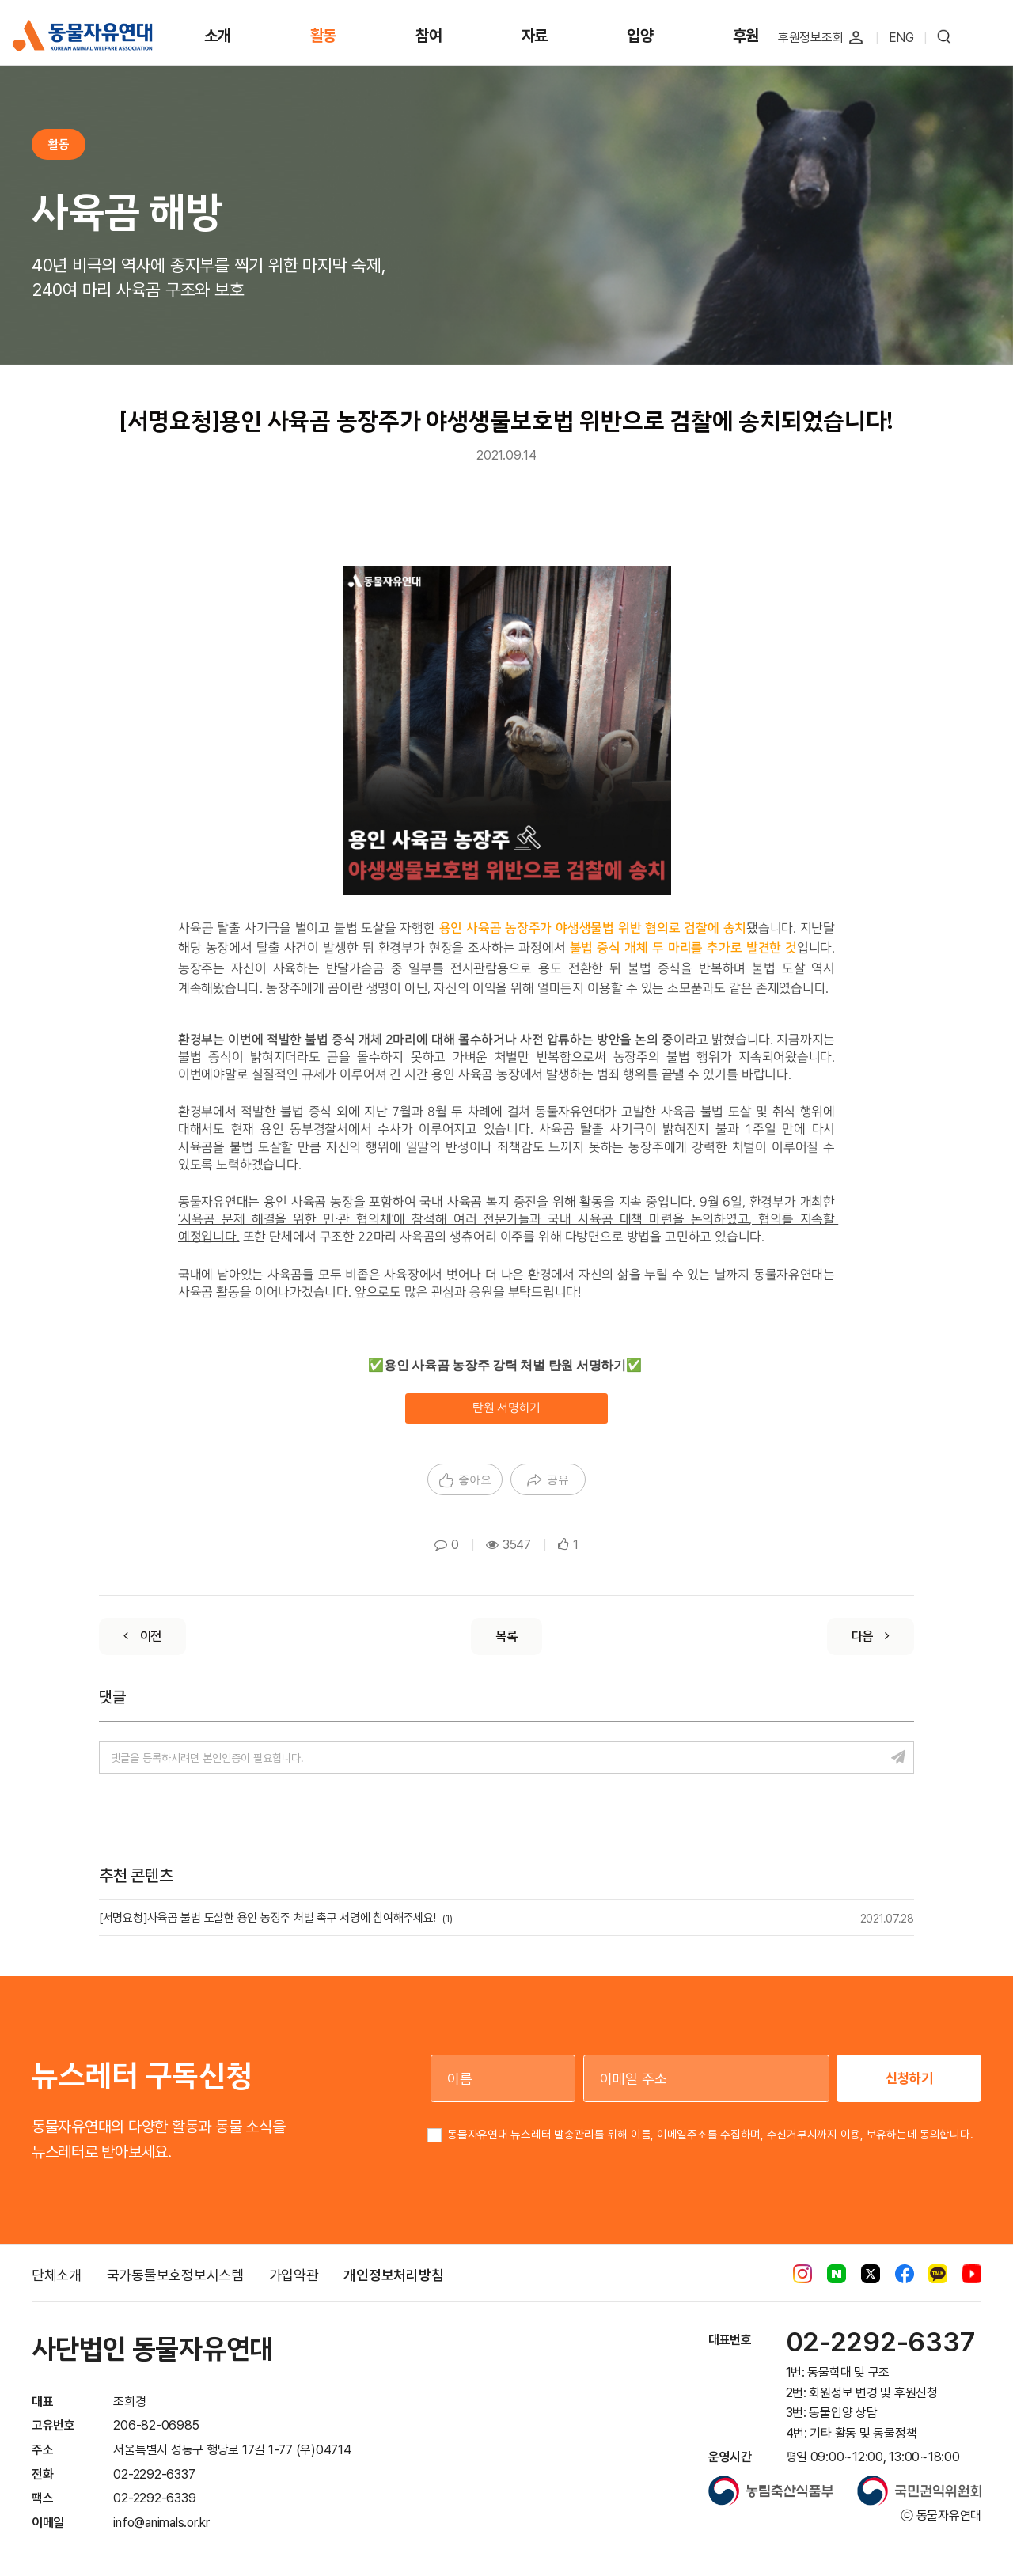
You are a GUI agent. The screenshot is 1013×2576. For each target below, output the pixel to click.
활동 (323, 35)
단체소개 (57, 2275)
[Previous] (142, 1637)
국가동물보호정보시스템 (175, 2275)
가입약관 (294, 2275)
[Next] (870, 1637)
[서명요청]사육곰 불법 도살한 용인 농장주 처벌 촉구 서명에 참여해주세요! (276, 1918)
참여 (428, 35)
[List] (506, 1637)
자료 (535, 35)
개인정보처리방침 (393, 2275)
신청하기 (909, 2078)
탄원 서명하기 (506, 1408)
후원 (746, 35)
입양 (640, 35)
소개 (217, 35)
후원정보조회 (811, 37)
